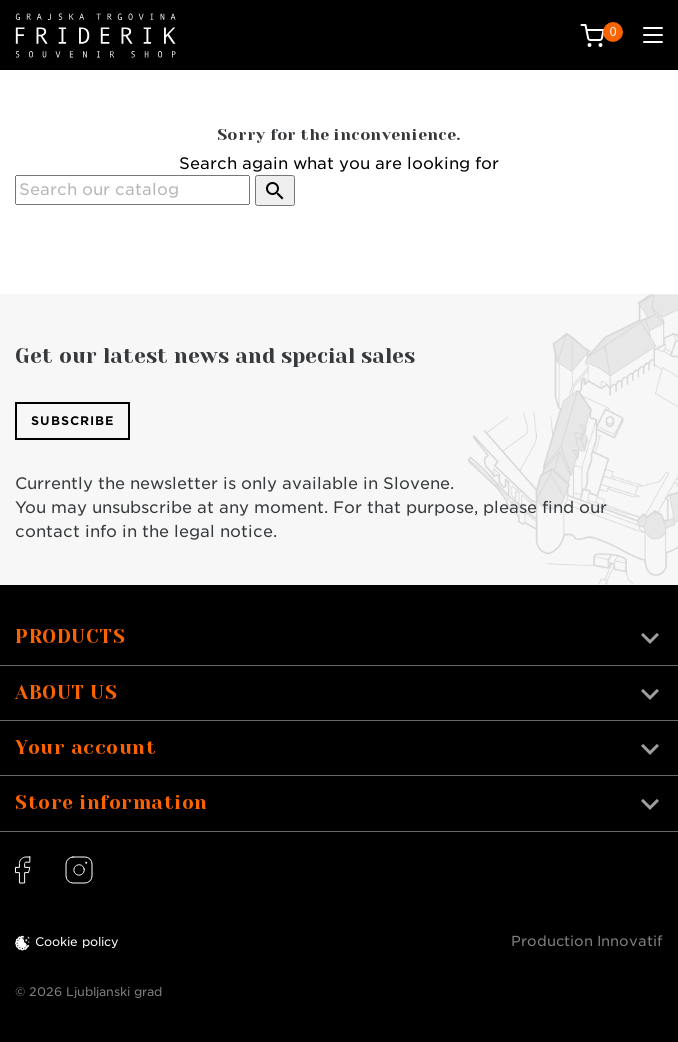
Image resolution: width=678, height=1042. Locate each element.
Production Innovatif (587, 941)
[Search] (132, 190)
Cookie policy (77, 941)
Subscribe (72, 420)
